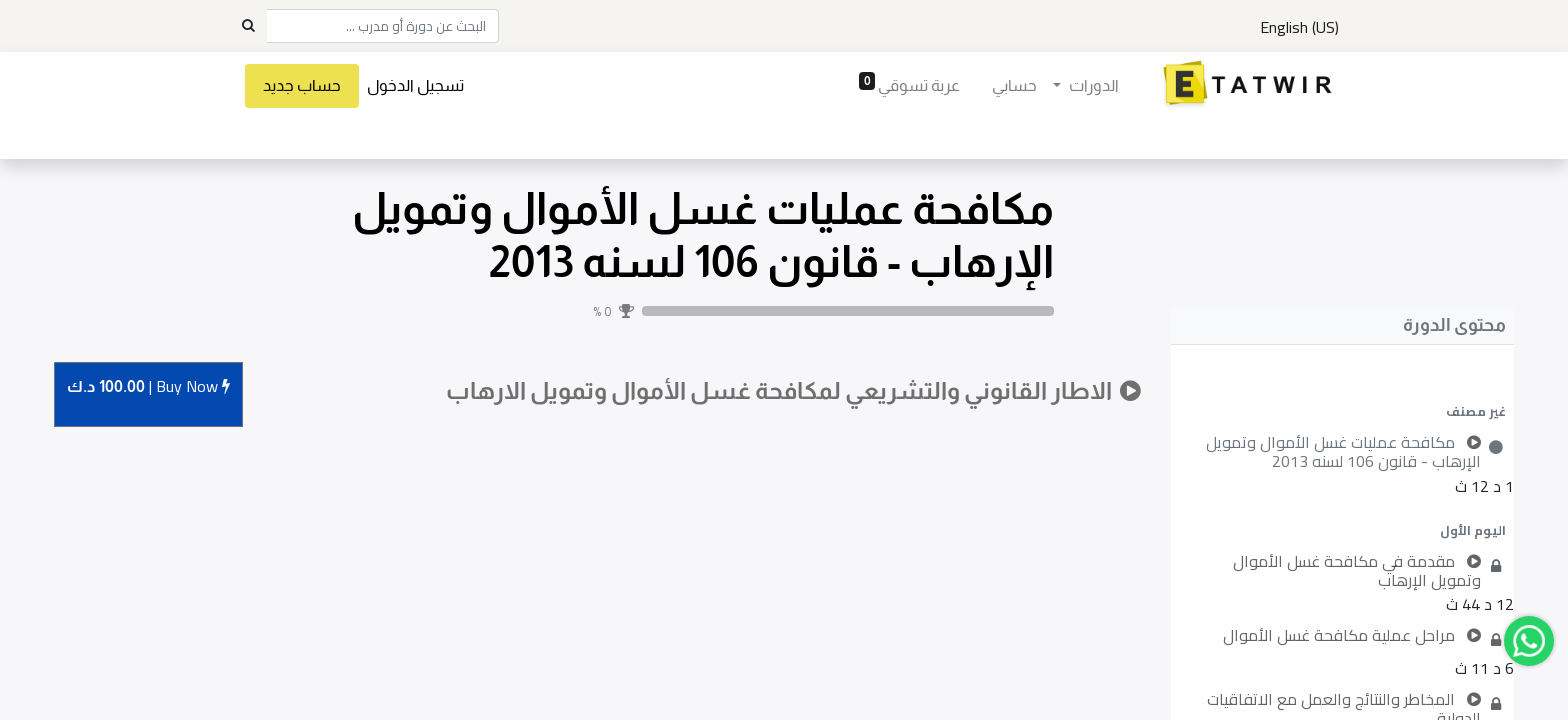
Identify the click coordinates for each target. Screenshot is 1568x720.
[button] (1342, 411)
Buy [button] (148, 387)
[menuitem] (1014, 86)
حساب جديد (302, 85)
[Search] (248, 26)
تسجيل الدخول (415, 85)
